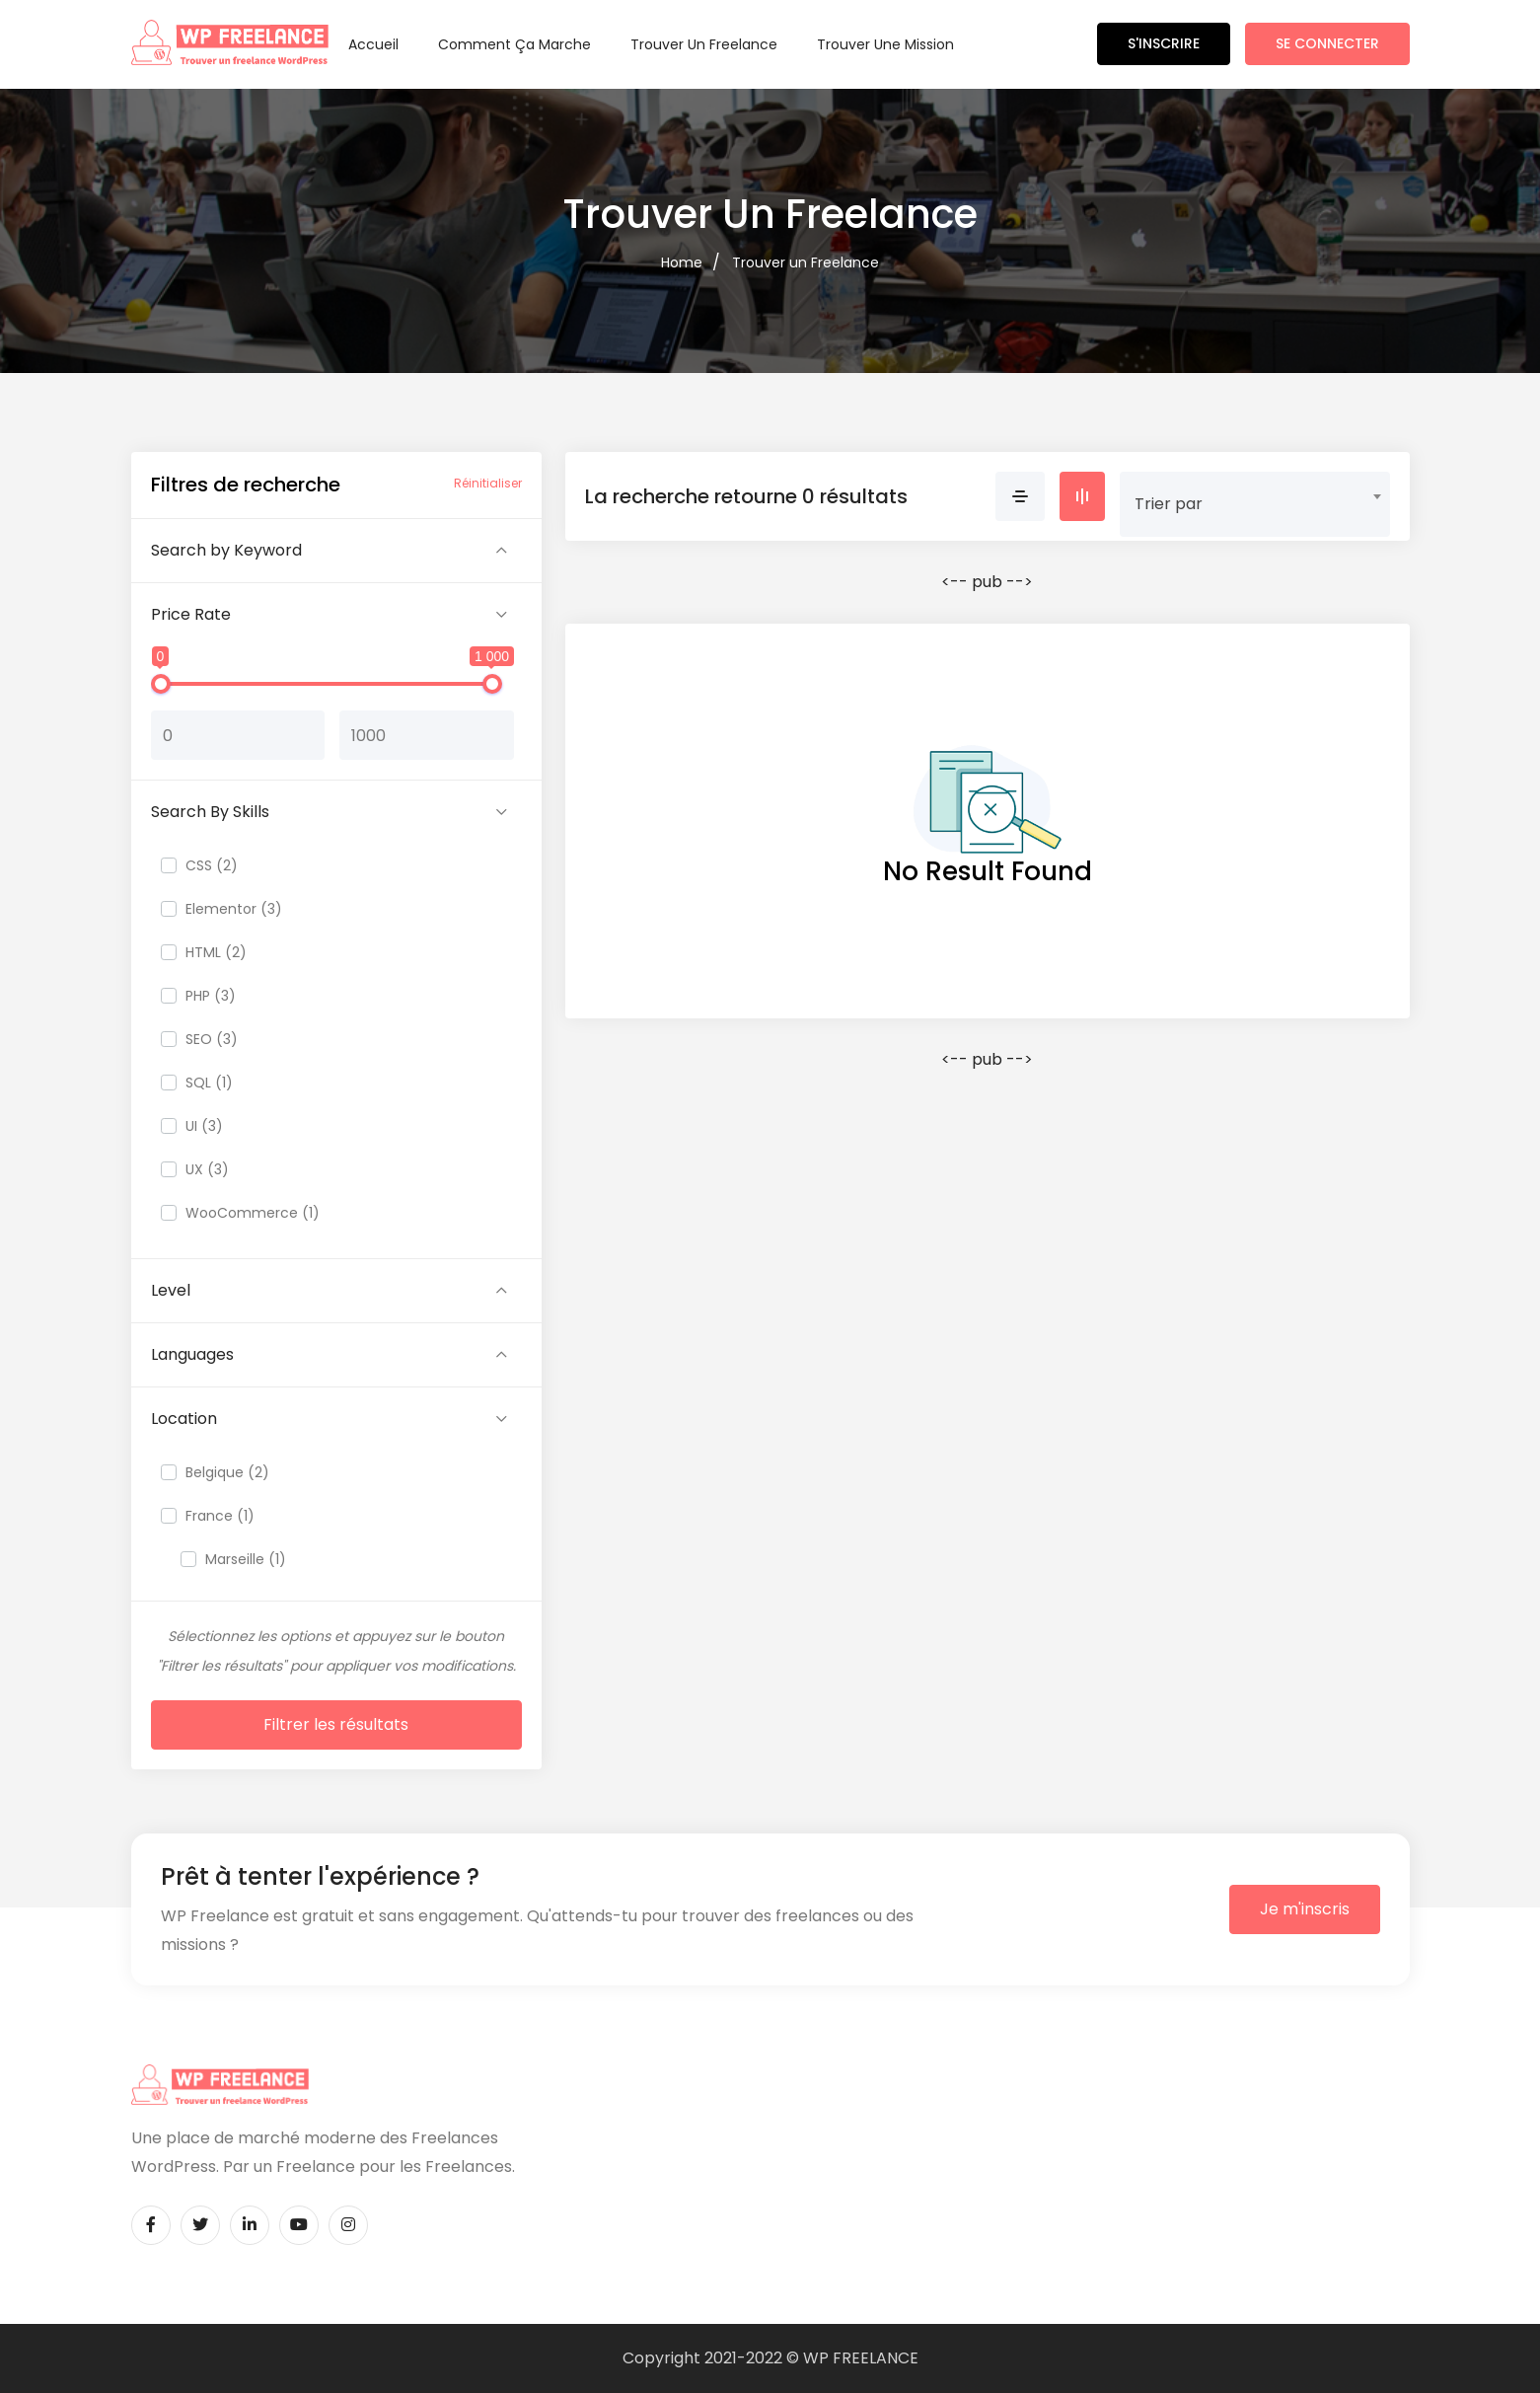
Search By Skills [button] (210, 811)
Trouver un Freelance (703, 44)
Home (681, 262)
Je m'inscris (1305, 1909)
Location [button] (184, 1418)
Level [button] (170, 1290)
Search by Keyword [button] (226, 550)
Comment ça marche (514, 44)
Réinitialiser (488, 483)
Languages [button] (192, 1354)
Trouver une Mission (885, 44)
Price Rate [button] (191, 614)
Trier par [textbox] (1169, 503)
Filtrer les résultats (335, 1724)
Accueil (373, 44)
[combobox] (1255, 496)
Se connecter (1327, 43)
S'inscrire (1164, 43)
